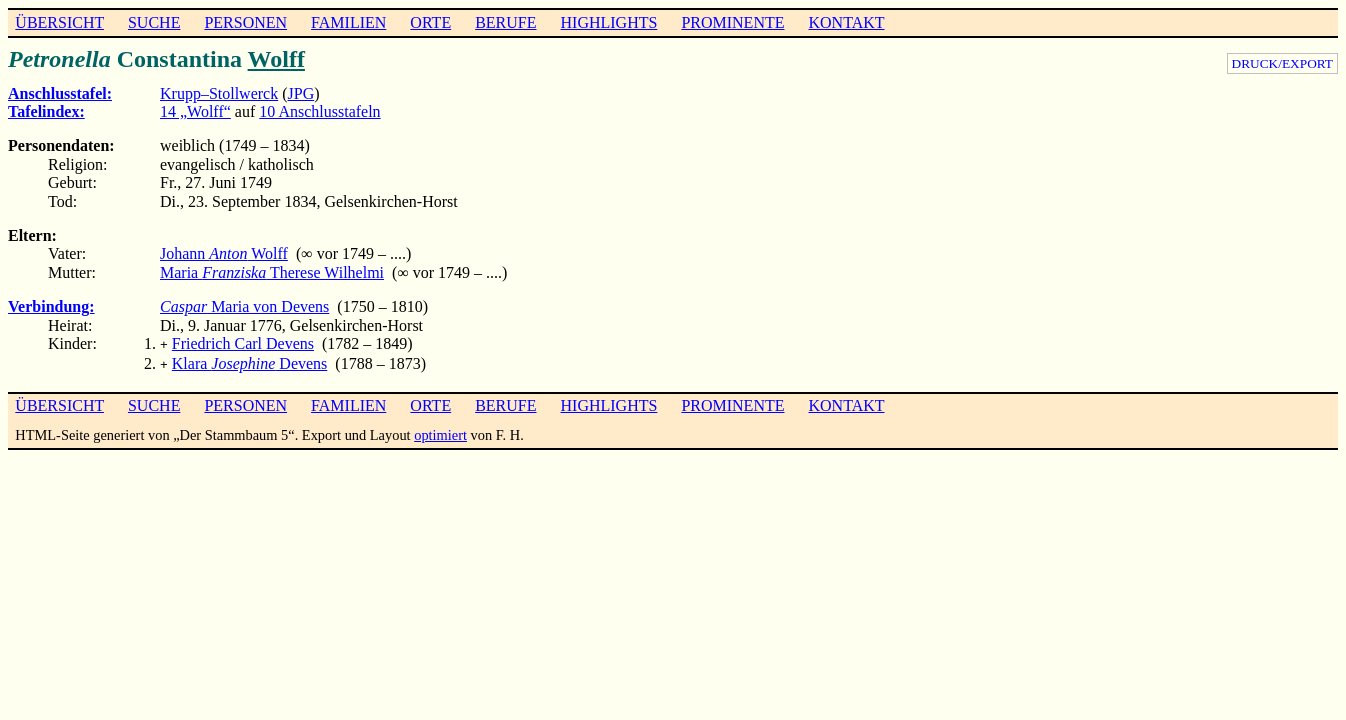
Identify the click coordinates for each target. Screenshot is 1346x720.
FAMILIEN (348, 22)
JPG (301, 93)
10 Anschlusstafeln (319, 111)
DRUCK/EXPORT (1282, 63)
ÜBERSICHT (59, 22)
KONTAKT (846, 22)
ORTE (430, 22)
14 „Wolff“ (195, 111)
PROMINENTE (732, 22)
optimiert (440, 431)
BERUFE (505, 22)
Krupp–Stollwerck (219, 93)
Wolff (276, 59)
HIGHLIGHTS (609, 22)
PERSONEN (245, 22)
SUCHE (154, 22)
